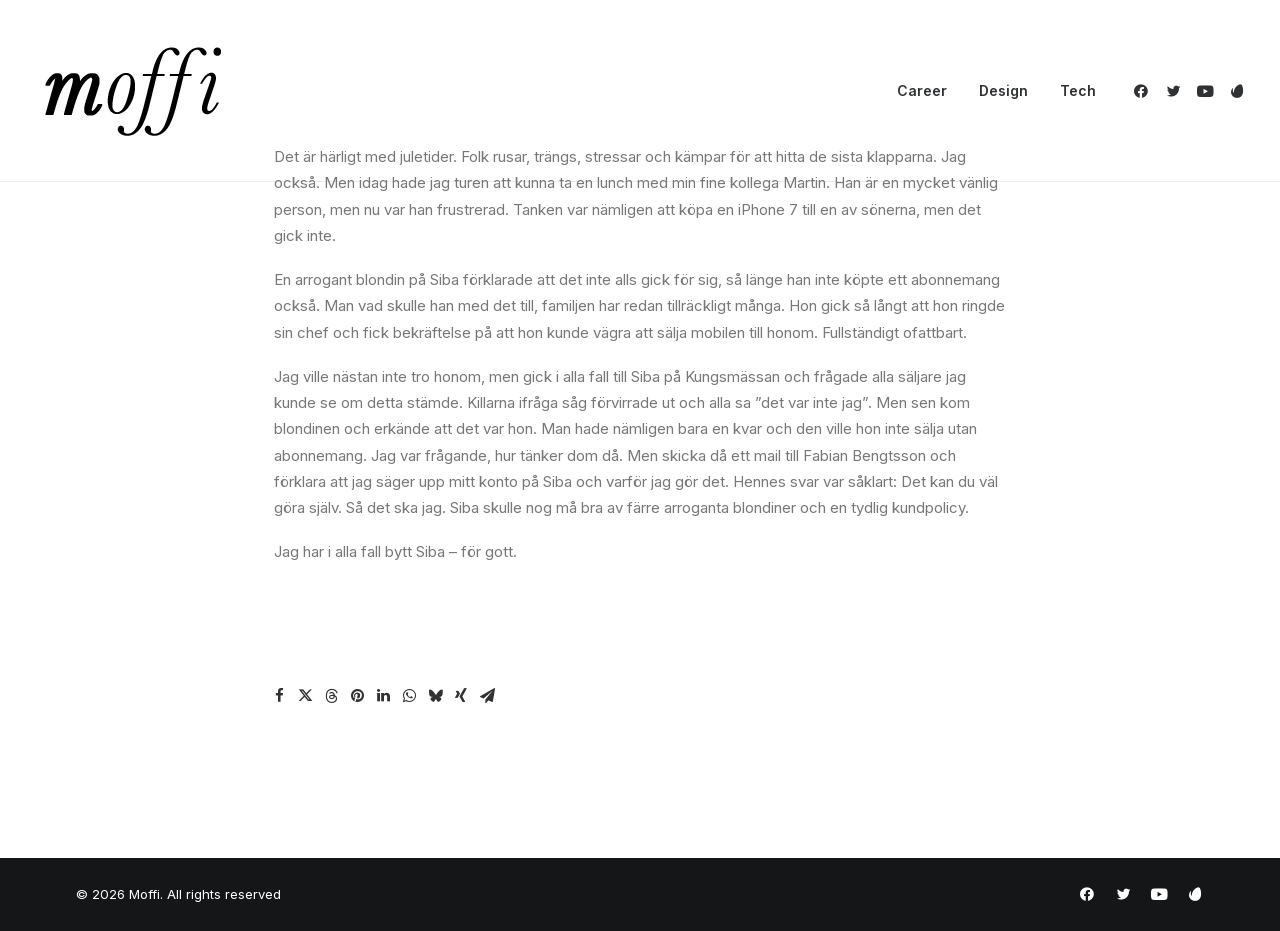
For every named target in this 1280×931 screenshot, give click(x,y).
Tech (1078, 90)
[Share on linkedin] (383, 696)
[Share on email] (487, 696)
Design (1003, 90)
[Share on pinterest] (357, 696)
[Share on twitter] (305, 696)
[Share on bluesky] (435, 696)
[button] (1144, 91)
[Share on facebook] (279, 696)
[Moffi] (133, 91)
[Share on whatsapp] (409, 696)
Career (922, 90)
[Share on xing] (461, 696)
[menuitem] (922, 91)
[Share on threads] (331, 696)
